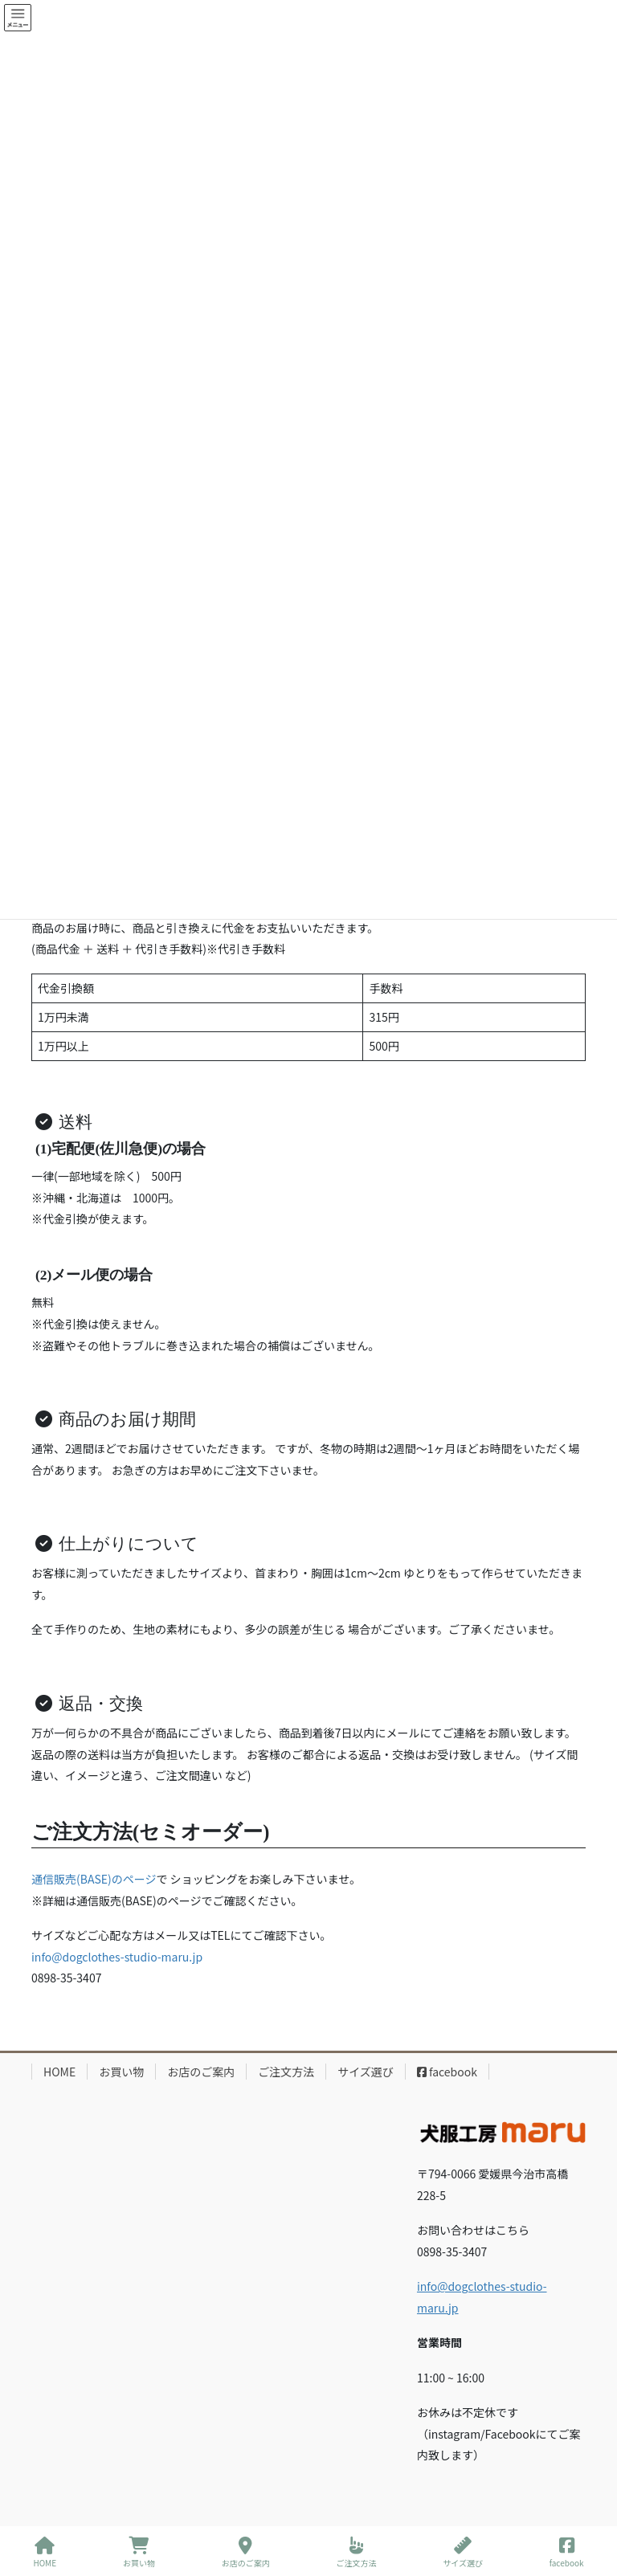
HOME (59, 2072)
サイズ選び (365, 2072)
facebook (447, 2072)
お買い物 (121, 2072)
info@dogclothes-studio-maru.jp (116, 1957)
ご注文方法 (286, 2072)
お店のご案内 (201, 2072)
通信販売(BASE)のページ (93, 1879)
